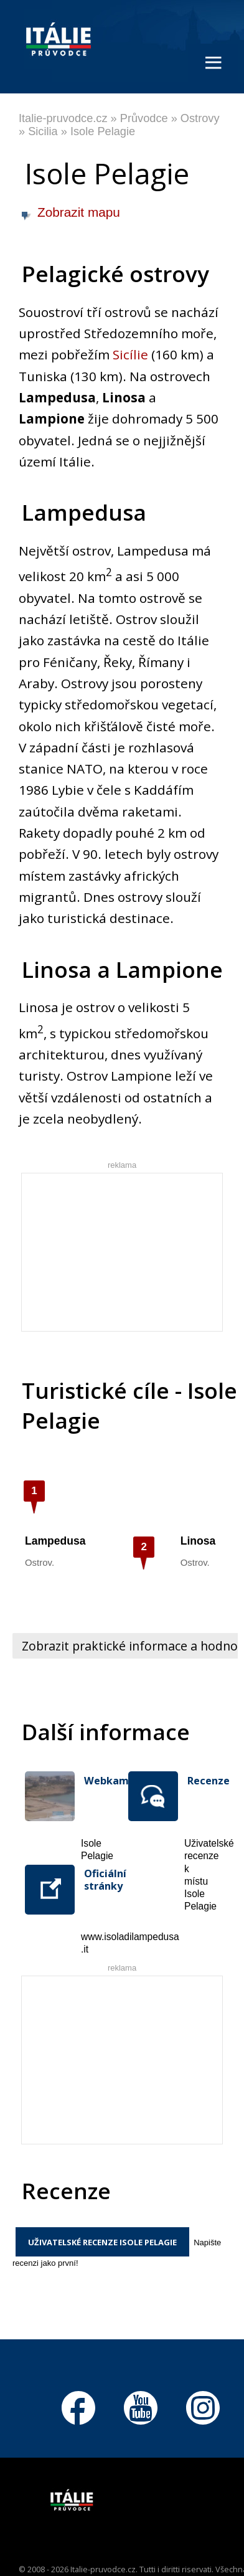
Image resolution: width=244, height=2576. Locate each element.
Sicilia (43, 131)
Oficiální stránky (100, 1880)
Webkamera (100, 1781)
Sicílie (130, 354)
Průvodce (144, 118)
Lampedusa (55, 1541)
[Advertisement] (133, 1251)
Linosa (198, 1541)
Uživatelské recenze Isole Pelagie (102, 2242)
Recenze (203, 1781)
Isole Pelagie (102, 131)
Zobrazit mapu (78, 212)
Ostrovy (200, 118)
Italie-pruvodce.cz (63, 118)
